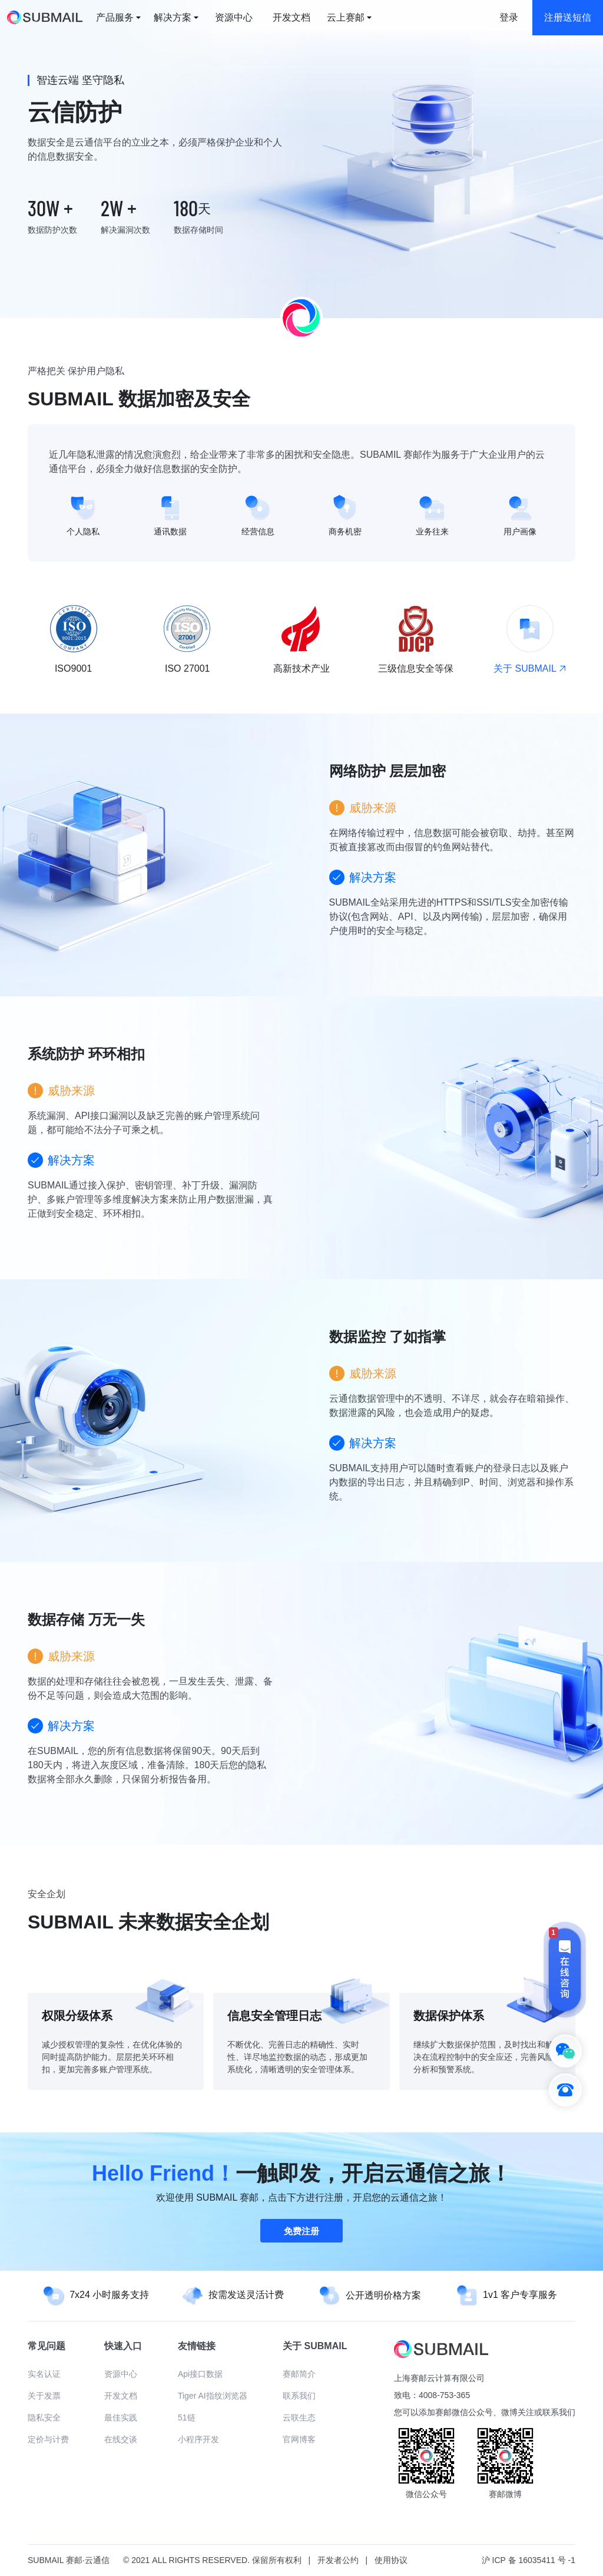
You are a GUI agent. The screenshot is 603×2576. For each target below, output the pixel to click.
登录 (508, 17)
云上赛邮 (346, 17)
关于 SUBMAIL (529, 668)
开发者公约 (338, 2560)
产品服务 (115, 17)
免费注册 (301, 2231)
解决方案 (172, 17)
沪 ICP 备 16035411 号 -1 (528, 2560)
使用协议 (391, 2560)
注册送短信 (567, 17)
